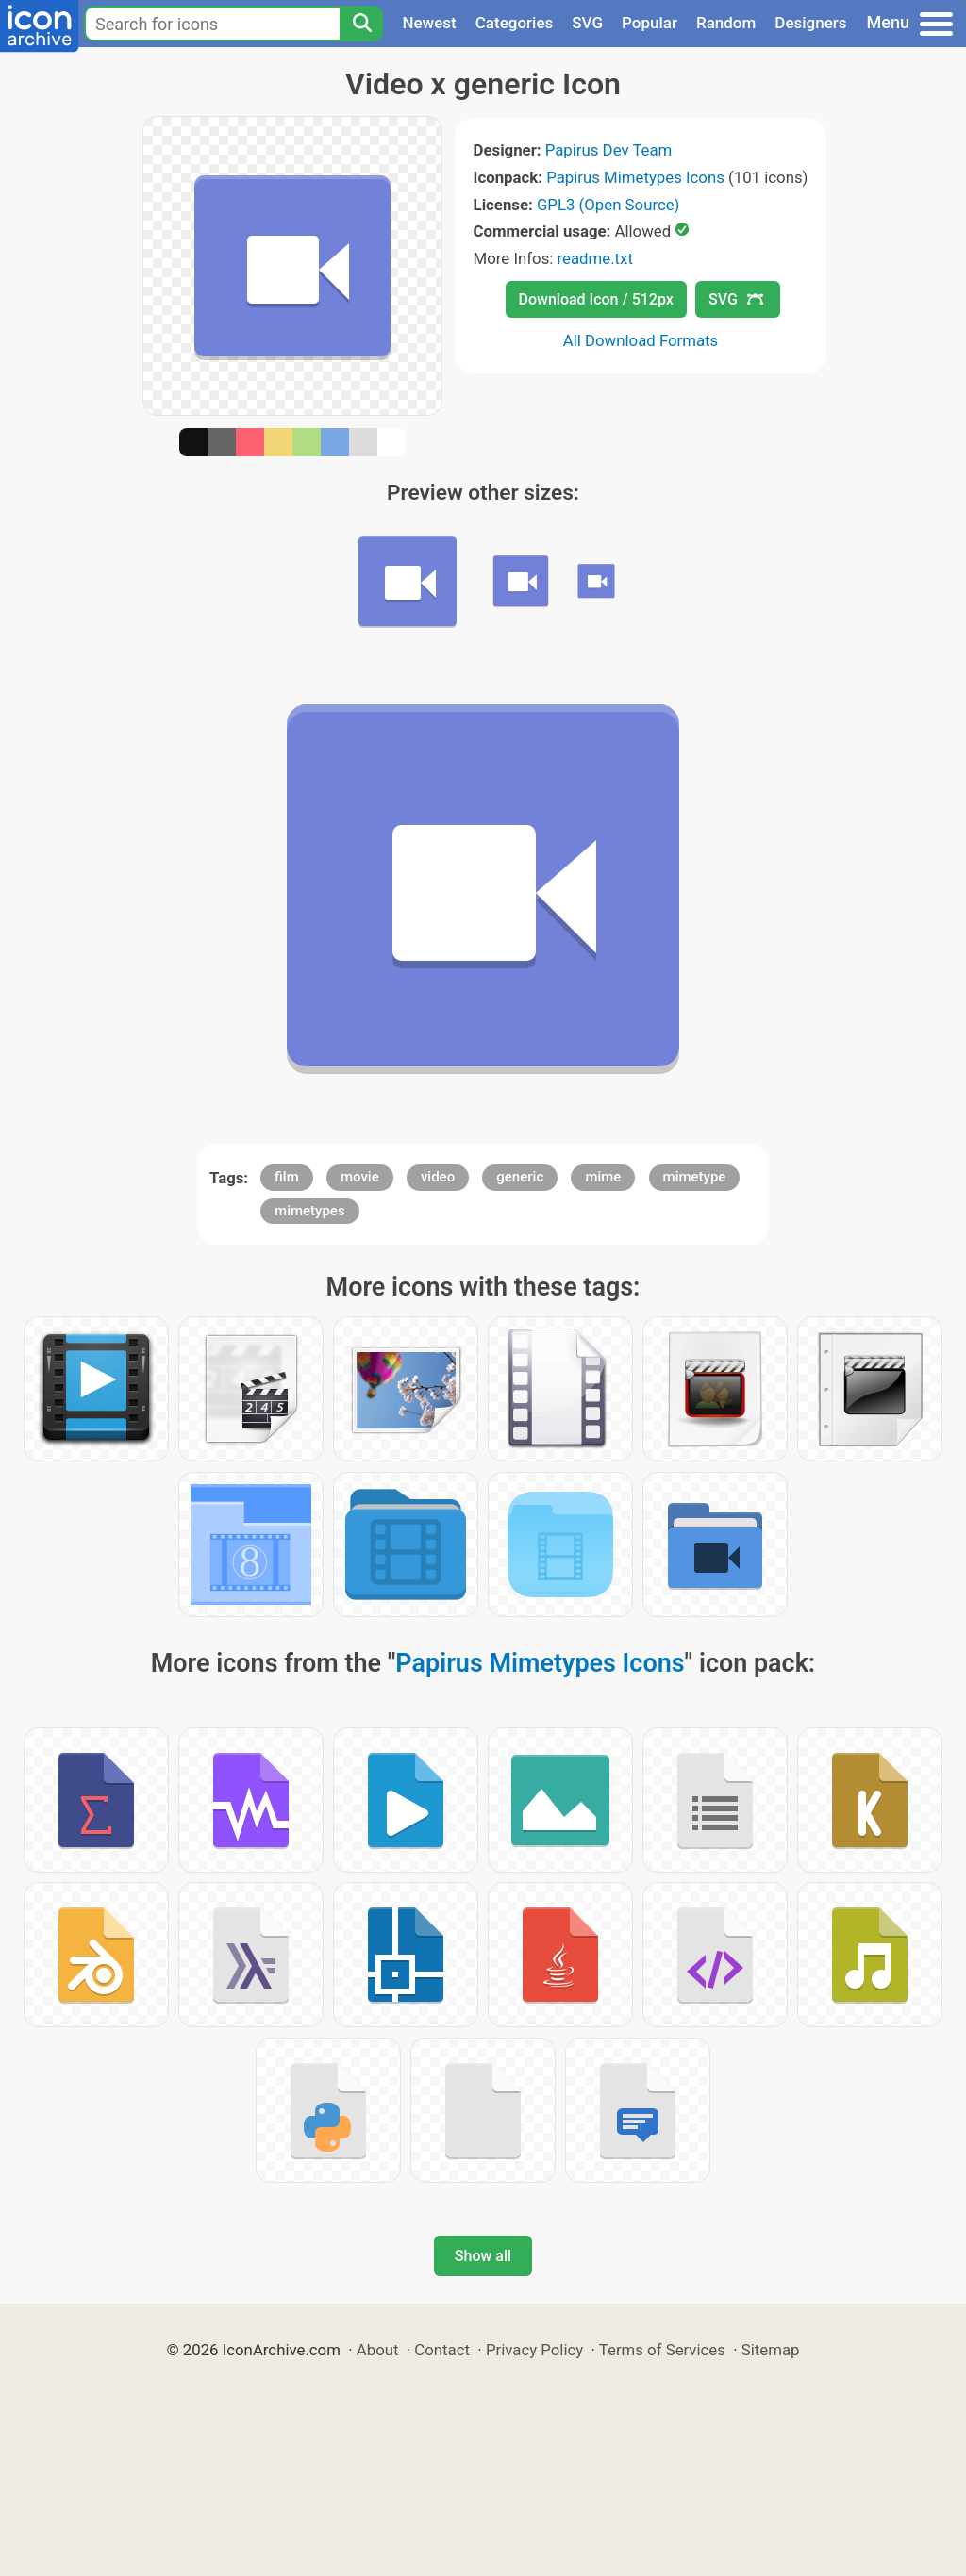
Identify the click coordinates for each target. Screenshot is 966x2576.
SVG (587, 22)
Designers (810, 22)
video (438, 1176)
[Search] (361, 23)
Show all (483, 2256)
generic (519, 1176)
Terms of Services (662, 2349)
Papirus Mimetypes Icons (635, 177)
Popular (649, 22)
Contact (442, 2349)
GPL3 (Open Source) (608, 204)
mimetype (694, 1176)
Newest (429, 22)
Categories (514, 22)
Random (726, 22)
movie (360, 1176)
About (378, 2349)
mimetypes (310, 1210)
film (287, 1176)
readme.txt (595, 258)
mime (603, 1176)
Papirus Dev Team (609, 149)
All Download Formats (641, 340)
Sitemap (770, 2349)
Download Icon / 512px (596, 299)
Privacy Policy (534, 2349)
